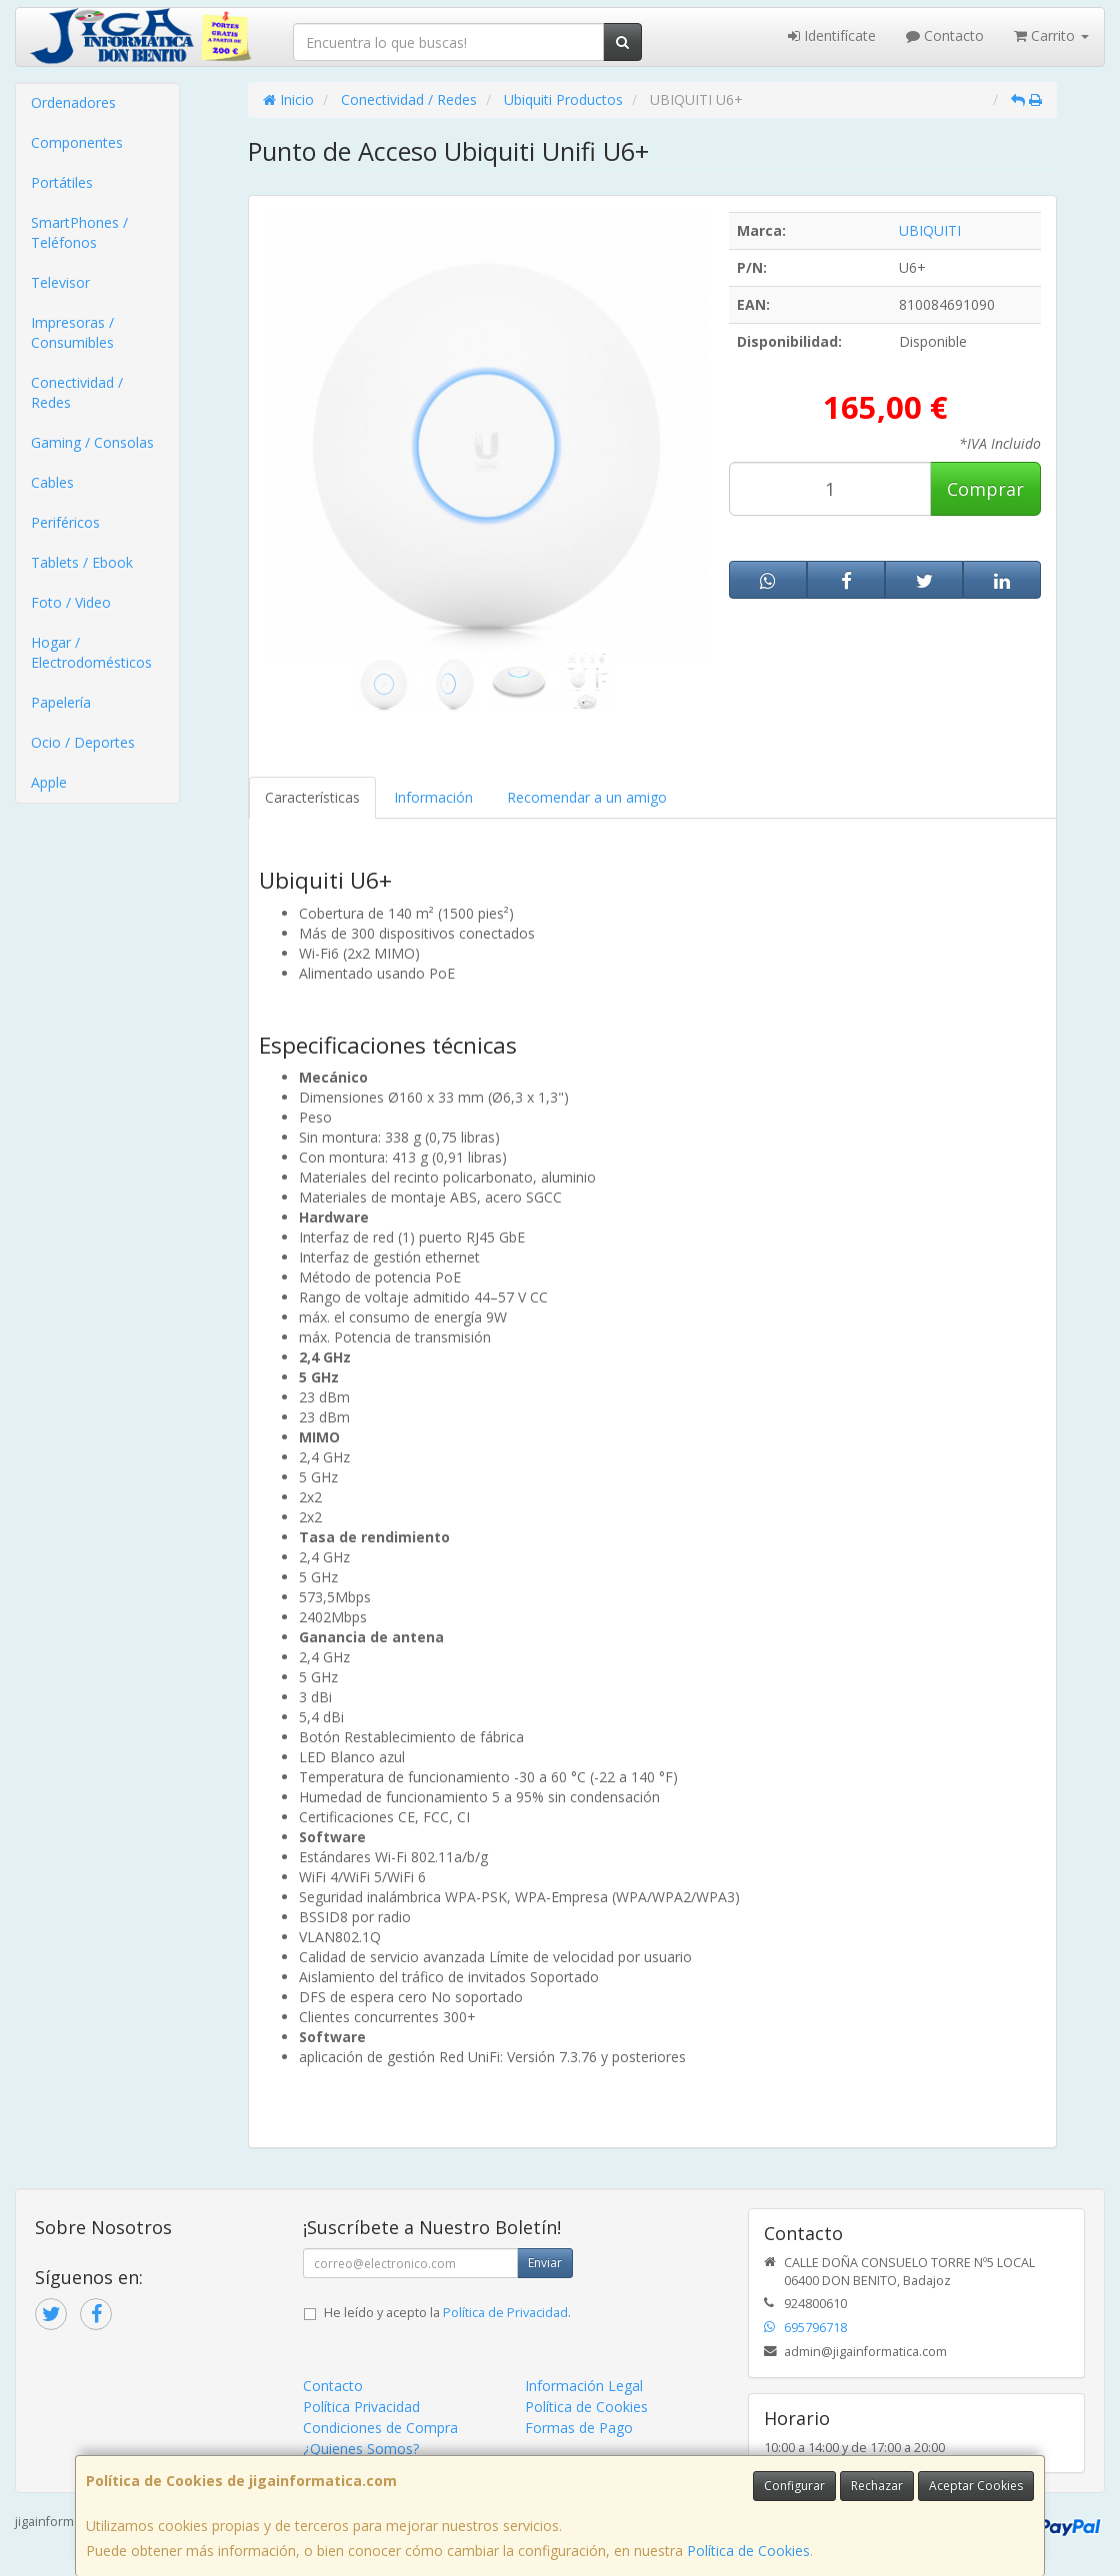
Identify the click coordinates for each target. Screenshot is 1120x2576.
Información (433, 797)
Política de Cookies (748, 2550)
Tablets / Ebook (82, 562)
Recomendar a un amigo (587, 797)
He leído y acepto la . (447, 2312)
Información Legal (584, 2385)
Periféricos (65, 522)
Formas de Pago (579, 2427)
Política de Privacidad (505, 2312)
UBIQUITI (930, 230)
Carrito (1051, 35)
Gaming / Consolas (92, 442)
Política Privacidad (361, 2406)
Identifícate (832, 35)
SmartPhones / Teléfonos (79, 232)
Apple (49, 782)
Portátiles (62, 182)
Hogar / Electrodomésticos (91, 652)
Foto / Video (71, 602)
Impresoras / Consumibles (72, 332)
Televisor (60, 282)
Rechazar (877, 2485)
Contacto (945, 35)
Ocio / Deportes (83, 742)
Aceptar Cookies (976, 2485)
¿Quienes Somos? (361, 2448)
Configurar (794, 2485)
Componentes (77, 142)
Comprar (985, 489)
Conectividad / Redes (77, 392)
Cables (52, 482)
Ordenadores (73, 102)
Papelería (61, 702)
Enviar (545, 2262)
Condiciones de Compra (380, 2427)
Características (312, 797)
